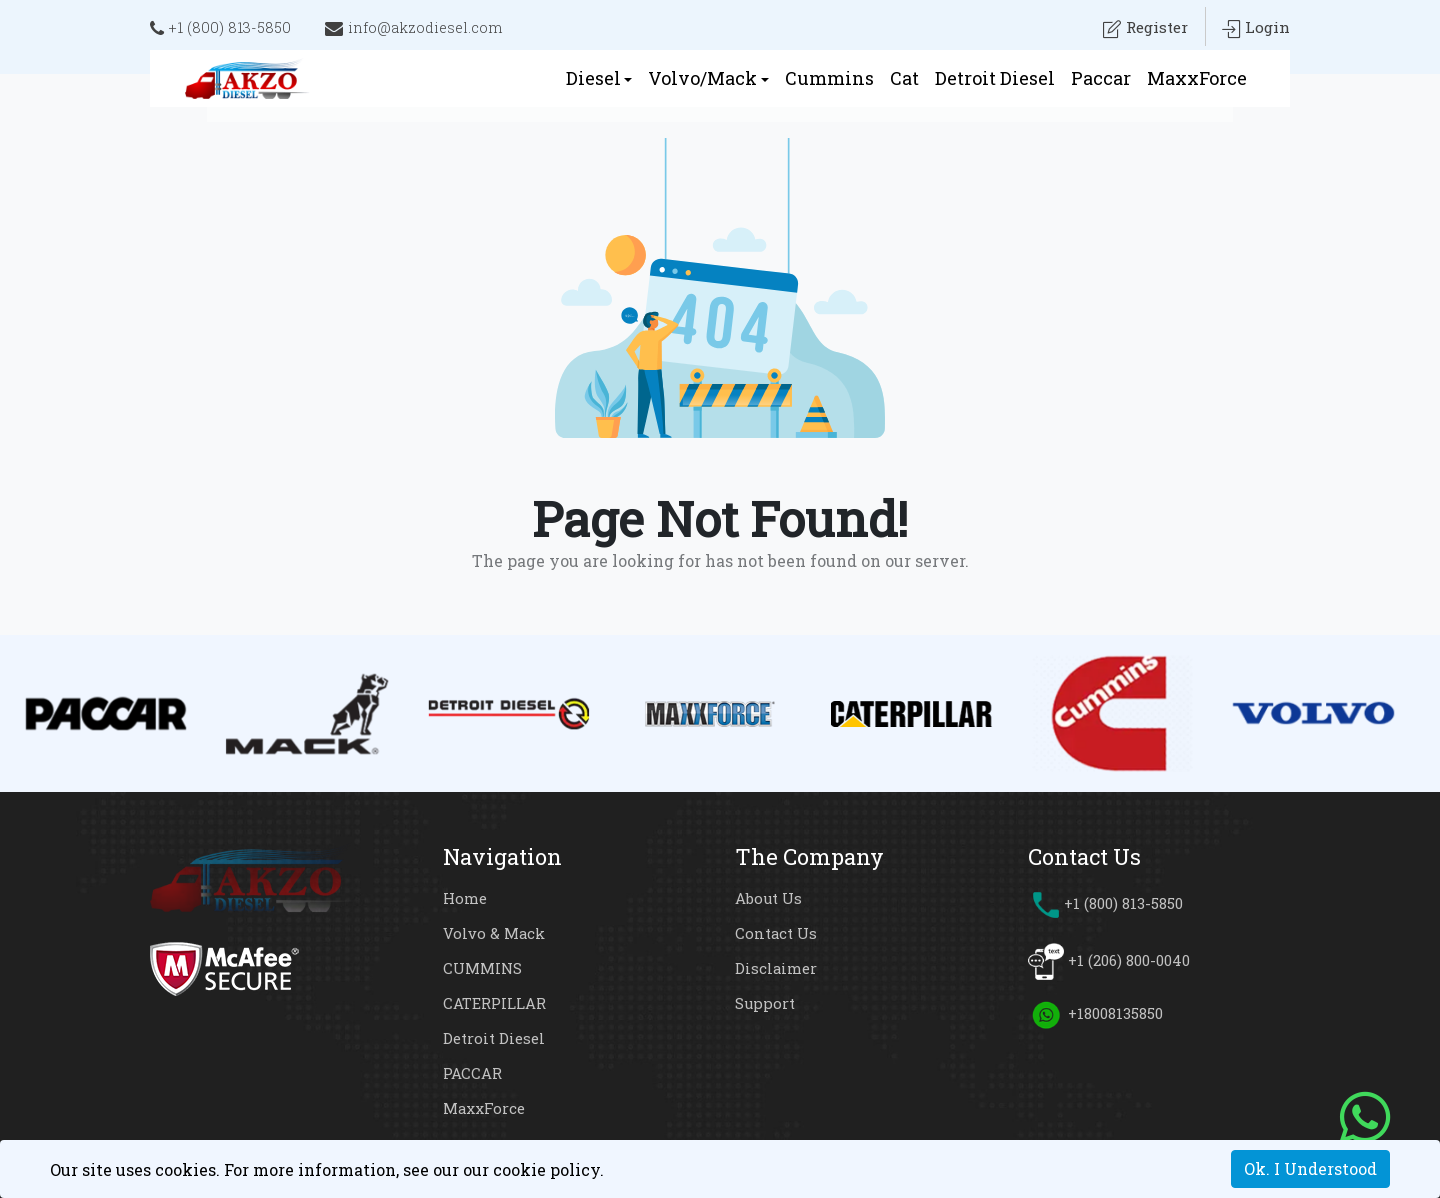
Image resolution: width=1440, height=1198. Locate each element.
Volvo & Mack (494, 933)
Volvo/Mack (702, 78)
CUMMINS (483, 968)
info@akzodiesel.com (416, 29)
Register (1142, 29)
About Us (769, 898)
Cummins (829, 78)
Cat (904, 78)
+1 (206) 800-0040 (1127, 960)
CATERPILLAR (494, 1003)
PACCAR (472, 1073)
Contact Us (776, 933)
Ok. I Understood (1310, 1168)
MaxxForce (1197, 78)
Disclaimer (776, 968)
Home (464, 898)
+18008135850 (1115, 1013)
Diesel (593, 78)
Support (765, 1003)
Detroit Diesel (995, 78)
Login (1255, 29)
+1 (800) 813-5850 (221, 29)
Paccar (1101, 78)
